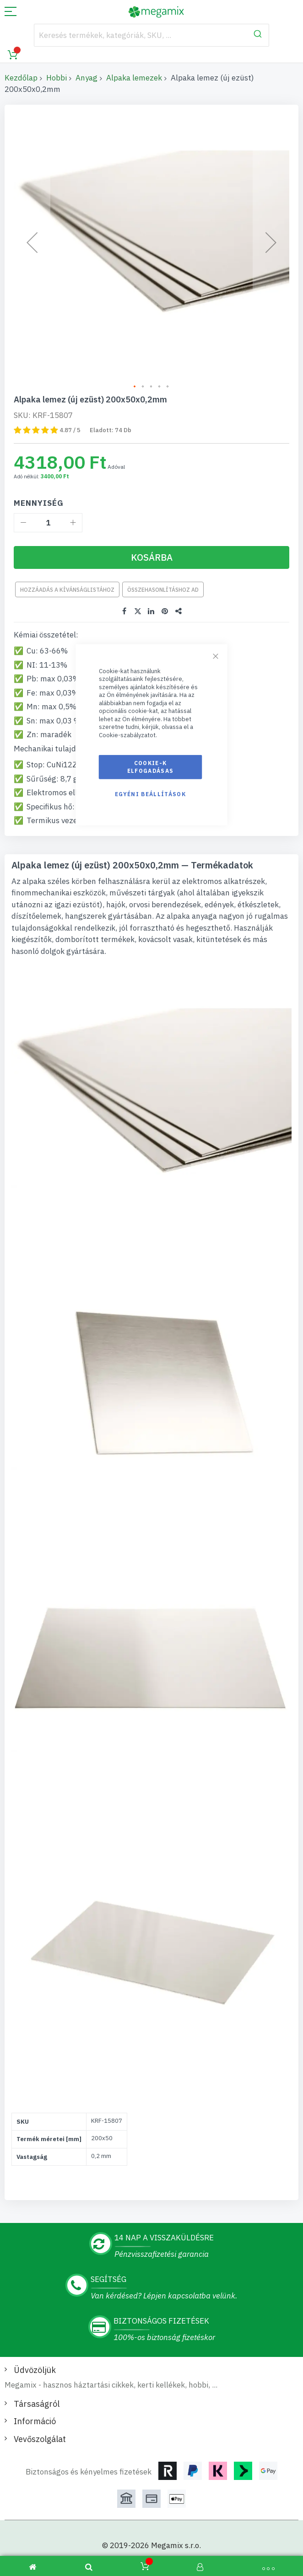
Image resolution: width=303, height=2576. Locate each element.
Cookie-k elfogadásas (150, 767)
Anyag (86, 78)
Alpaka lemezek (134, 78)
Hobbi (56, 78)
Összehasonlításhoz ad (163, 576)
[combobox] (151, 35)
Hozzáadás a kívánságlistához (67, 576)
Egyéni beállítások (150, 794)
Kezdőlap (21, 78)
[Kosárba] (151, 543)
